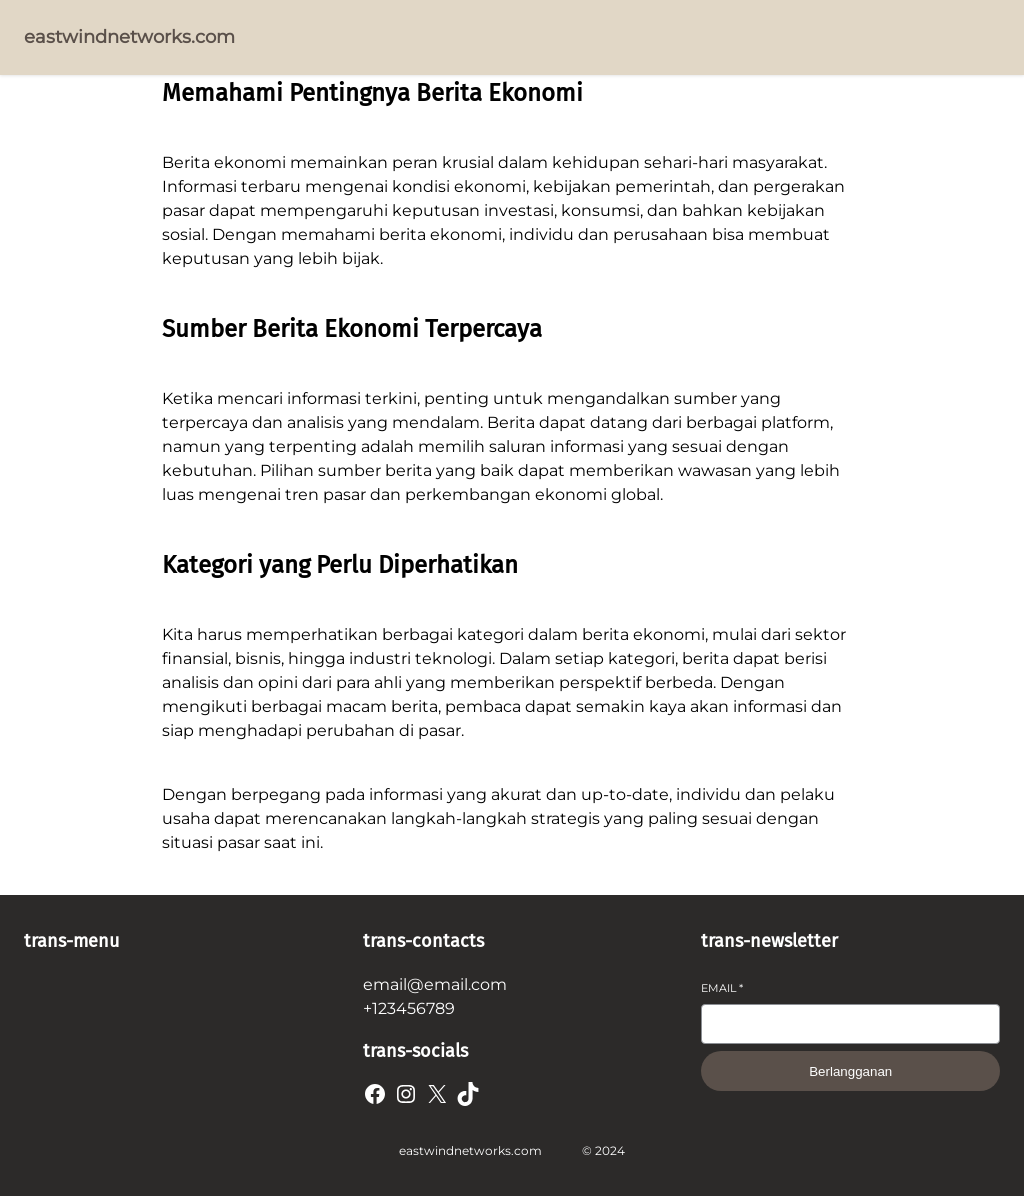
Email (722, 988)
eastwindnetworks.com (129, 37)
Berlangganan (850, 1071)
